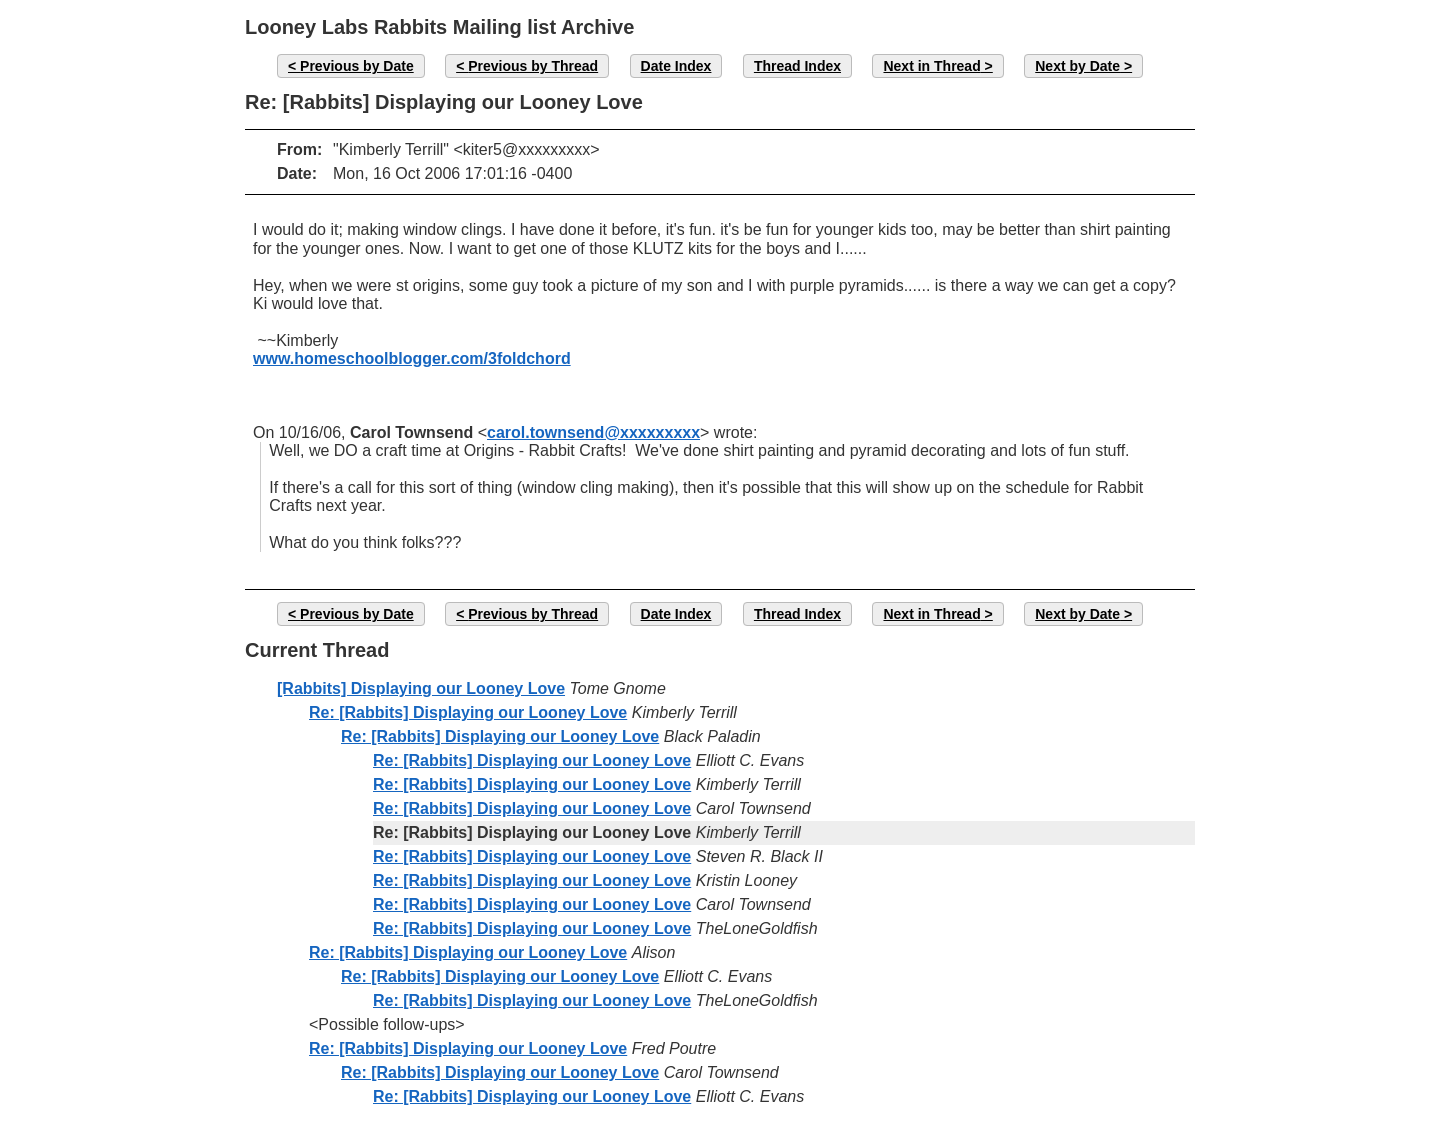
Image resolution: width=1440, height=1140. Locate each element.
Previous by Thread (533, 66)
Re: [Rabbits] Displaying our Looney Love (468, 712)
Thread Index (797, 66)
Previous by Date (357, 66)
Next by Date (1077, 66)
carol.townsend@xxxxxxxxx (593, 432)
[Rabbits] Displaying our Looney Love (421, 688)
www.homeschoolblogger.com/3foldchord (412, 358)
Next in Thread (931, 66)
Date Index (676, 66)
